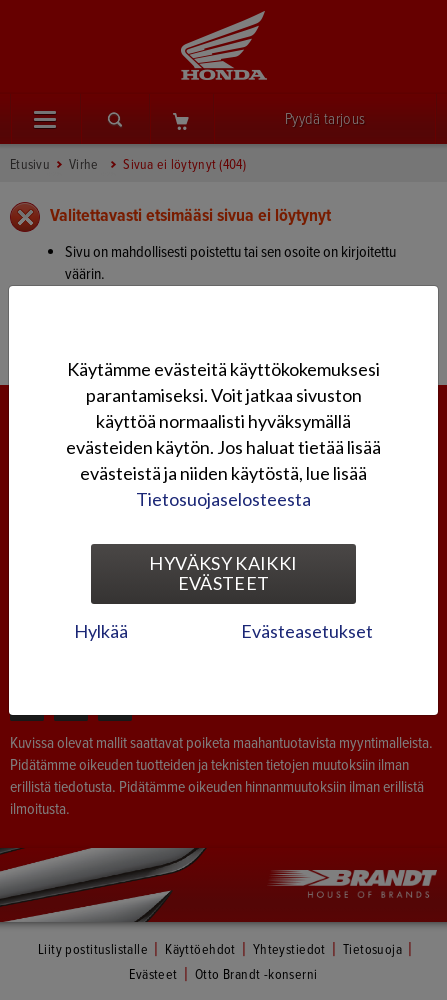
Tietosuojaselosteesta (223, 499)
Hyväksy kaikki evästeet (223, 573)
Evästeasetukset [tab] (307, 631)
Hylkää (101, 631)
